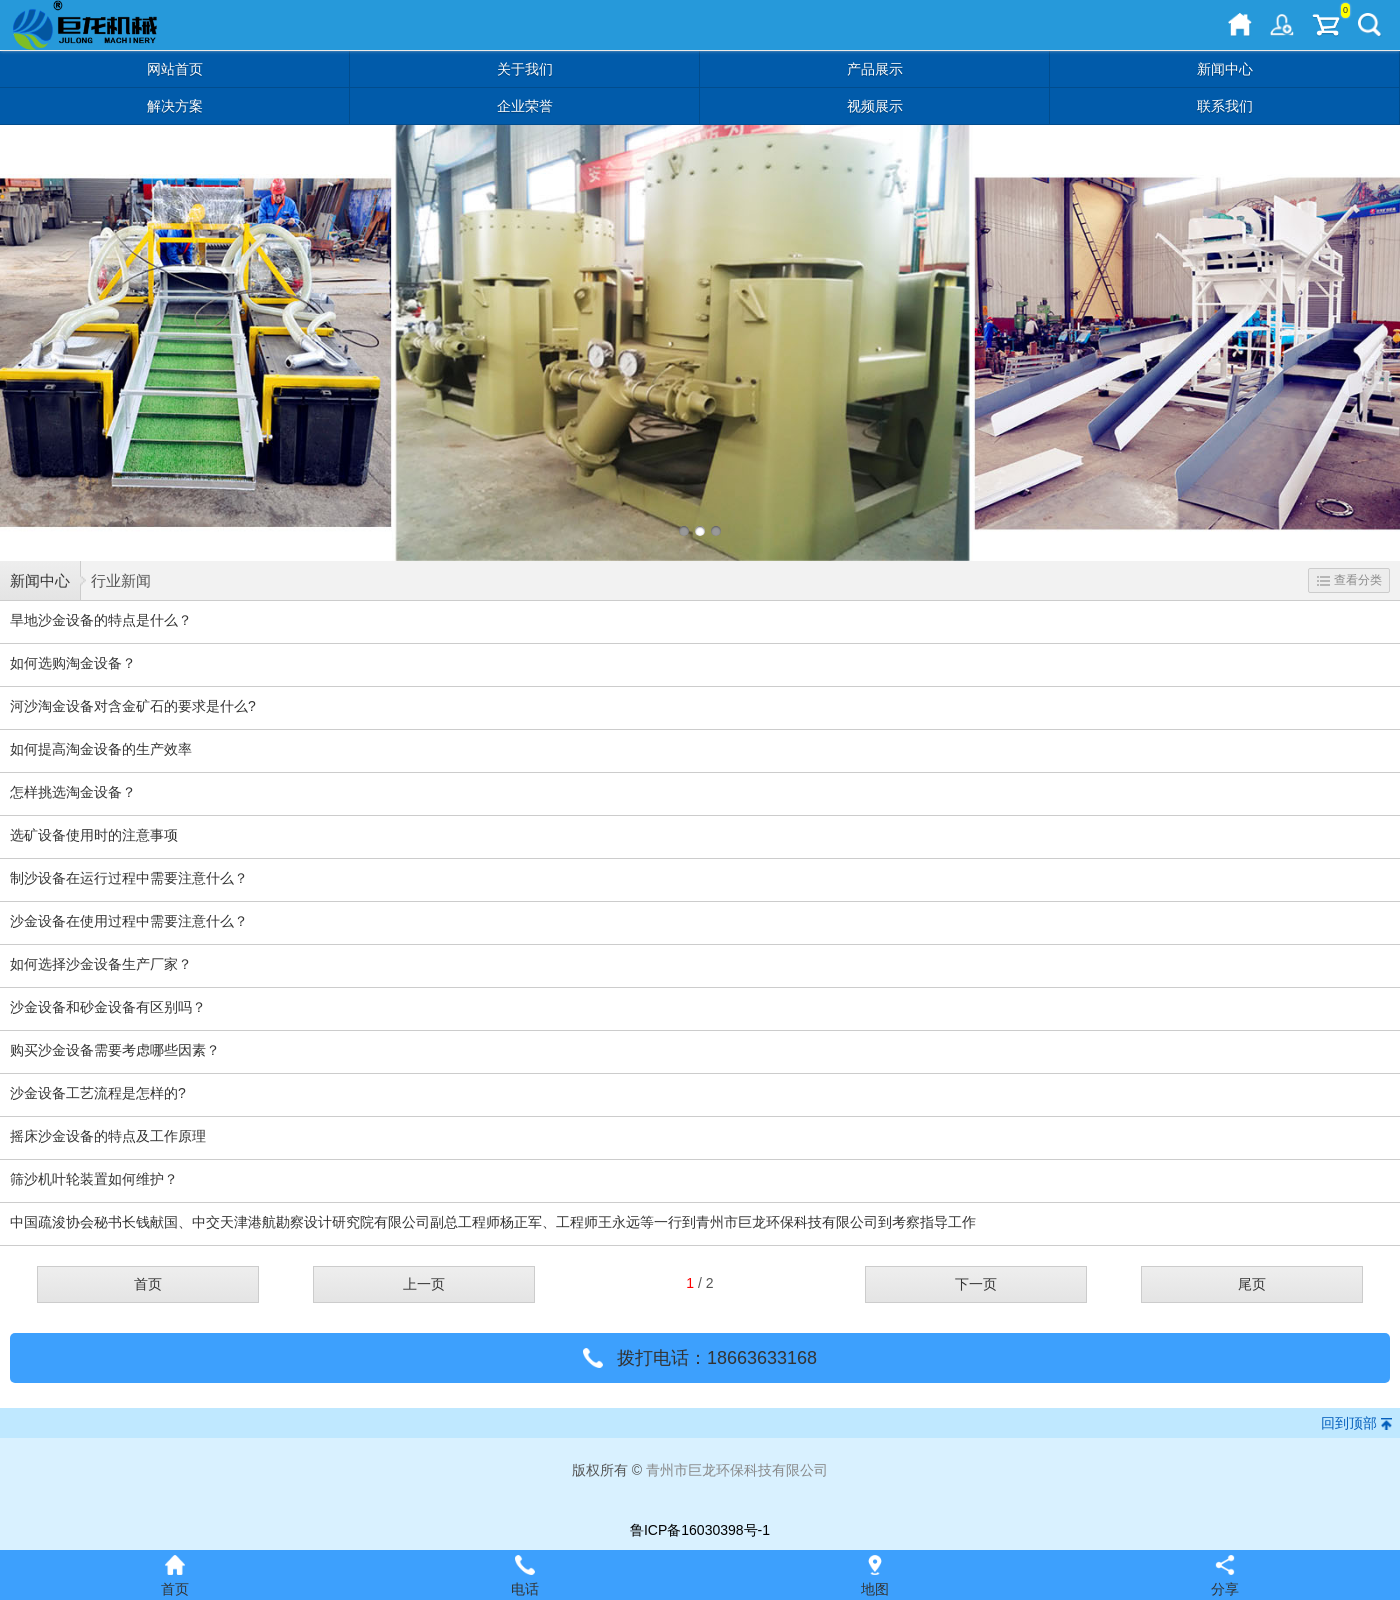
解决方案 (175, 106)
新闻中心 (1225, 69)
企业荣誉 (525, 106)
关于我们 (525, 69)
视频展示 (875, 106)
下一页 (976, 1284)
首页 (148, 1284)
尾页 (1252, 1284)
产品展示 (875, 69)
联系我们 (1225, 106)
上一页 (424, 1284)
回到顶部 (1349, 1423)
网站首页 (175, 69)
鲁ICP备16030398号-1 (700, 1530)
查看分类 (1349, 580)
